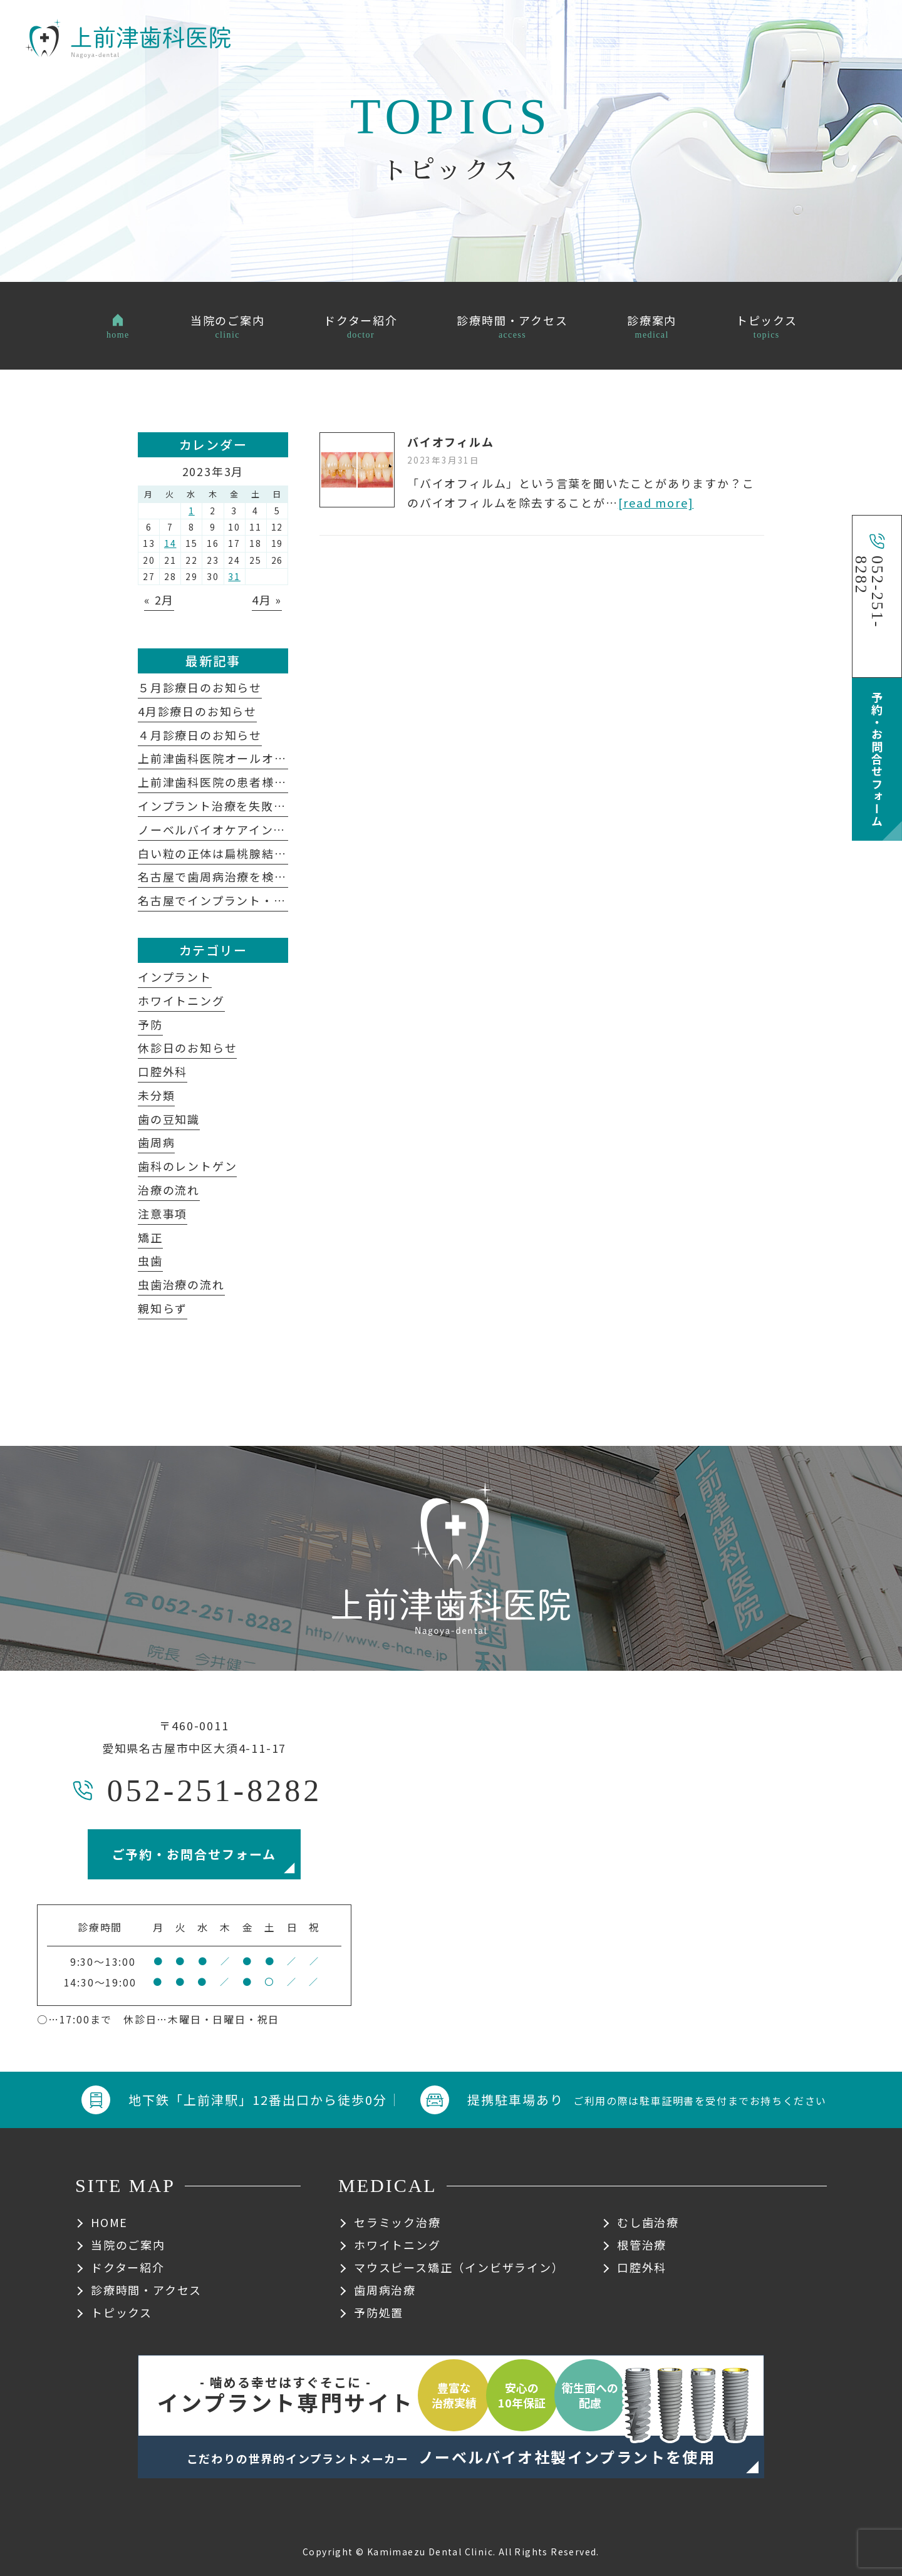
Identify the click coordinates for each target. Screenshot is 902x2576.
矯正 (150, 1237)
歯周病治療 (385, 2290)
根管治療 (641, 2244)
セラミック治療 (397, 2222)
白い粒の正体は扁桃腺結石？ (218, 853)
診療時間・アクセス (146, 2290)
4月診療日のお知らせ (197, 711)
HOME (109, 2222)
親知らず (162, 1308)
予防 (150, 1024)
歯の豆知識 (169, 1119)
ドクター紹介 (128, 2267)
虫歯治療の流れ (181, 1284)
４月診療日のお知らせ (200, 735)
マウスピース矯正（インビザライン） (459, 2267)
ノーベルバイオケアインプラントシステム (261, 829)
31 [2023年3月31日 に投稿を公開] (234, 576)
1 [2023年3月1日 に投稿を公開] (192, 510)
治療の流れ (169, 1190)
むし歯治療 (648, 2222)
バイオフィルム (450, 442)
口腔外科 (162, 1071)
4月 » (267, 599)
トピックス (121, 2312)
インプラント (175, 977)
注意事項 (162, 1213)
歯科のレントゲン (187, 1166)
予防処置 (378, 2312)
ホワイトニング (181, 1000)
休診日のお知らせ (187, 1047)
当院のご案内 (128, 2244)
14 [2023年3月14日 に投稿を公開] (170, 543)
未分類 (156, 1095)
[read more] (656, 502)
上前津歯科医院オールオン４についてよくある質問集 (286, 758)
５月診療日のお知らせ (200, 687)
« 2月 (159, 599)
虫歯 (150, 1260)
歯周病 (156, 1142)
